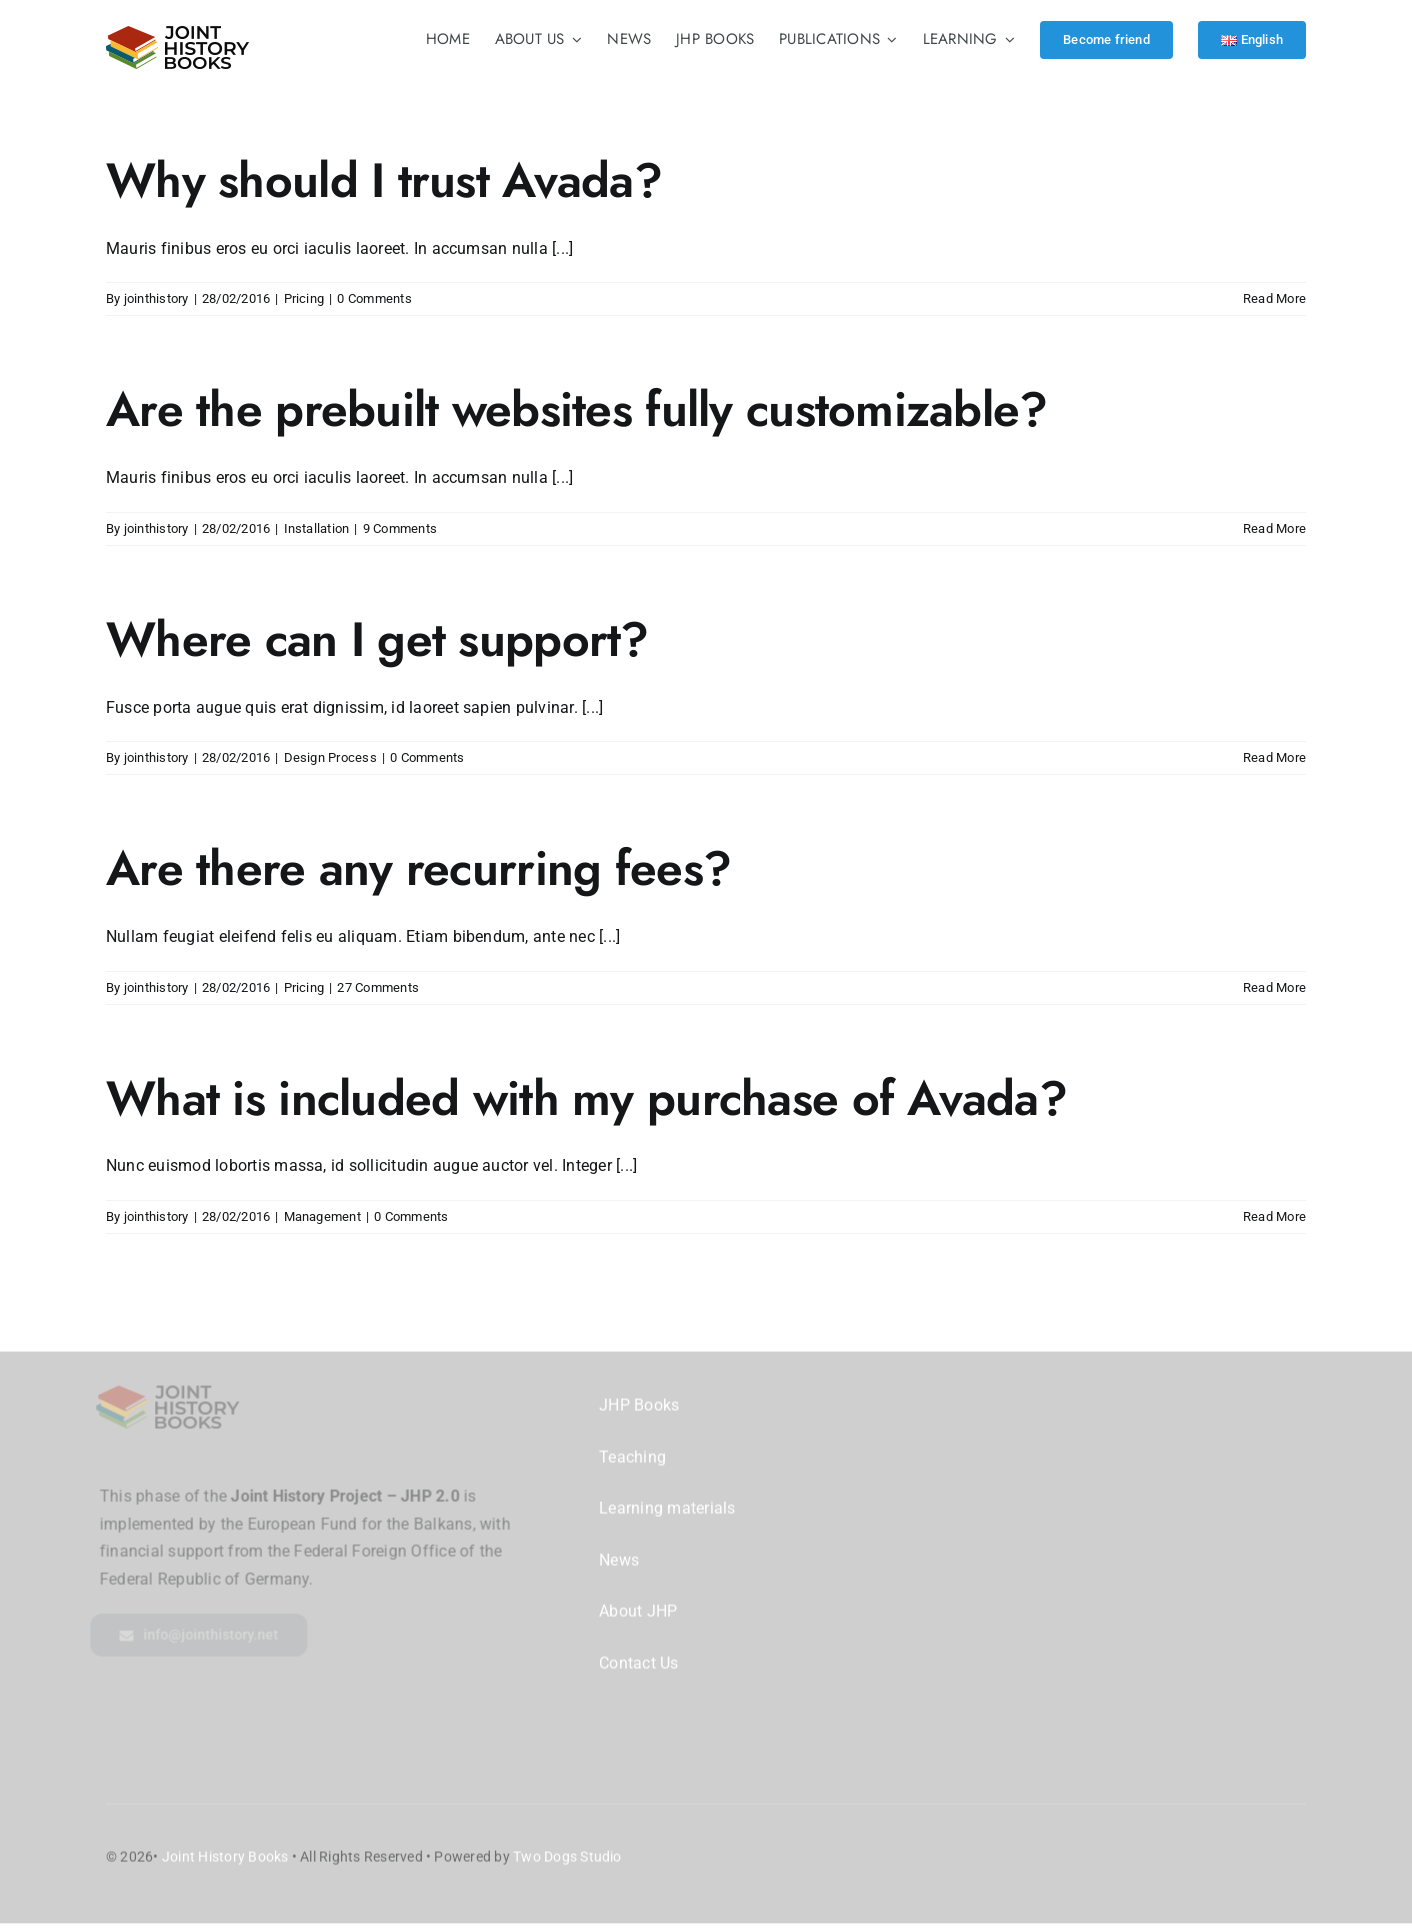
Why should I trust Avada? (384, 180)
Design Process (330, 757)
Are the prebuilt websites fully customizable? (577, 409)
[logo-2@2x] (178, 33)
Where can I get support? (377, 639)
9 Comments (400, 528)
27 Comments (378, 987)
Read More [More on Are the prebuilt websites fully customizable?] (1274, 528)
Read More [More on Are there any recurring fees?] (1274, 987)
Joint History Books (225, 1845)
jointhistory (156, 298)
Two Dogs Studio (567, 1845)
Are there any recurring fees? (418, 868)
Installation (317, 528)
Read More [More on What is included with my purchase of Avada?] (1274, 1216)
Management (322, 1216)
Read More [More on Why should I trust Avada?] (1274, 298)
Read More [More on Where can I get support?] (1274, 757)
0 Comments (374, 298)
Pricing (304, 298)
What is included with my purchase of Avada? (586, 1098)
